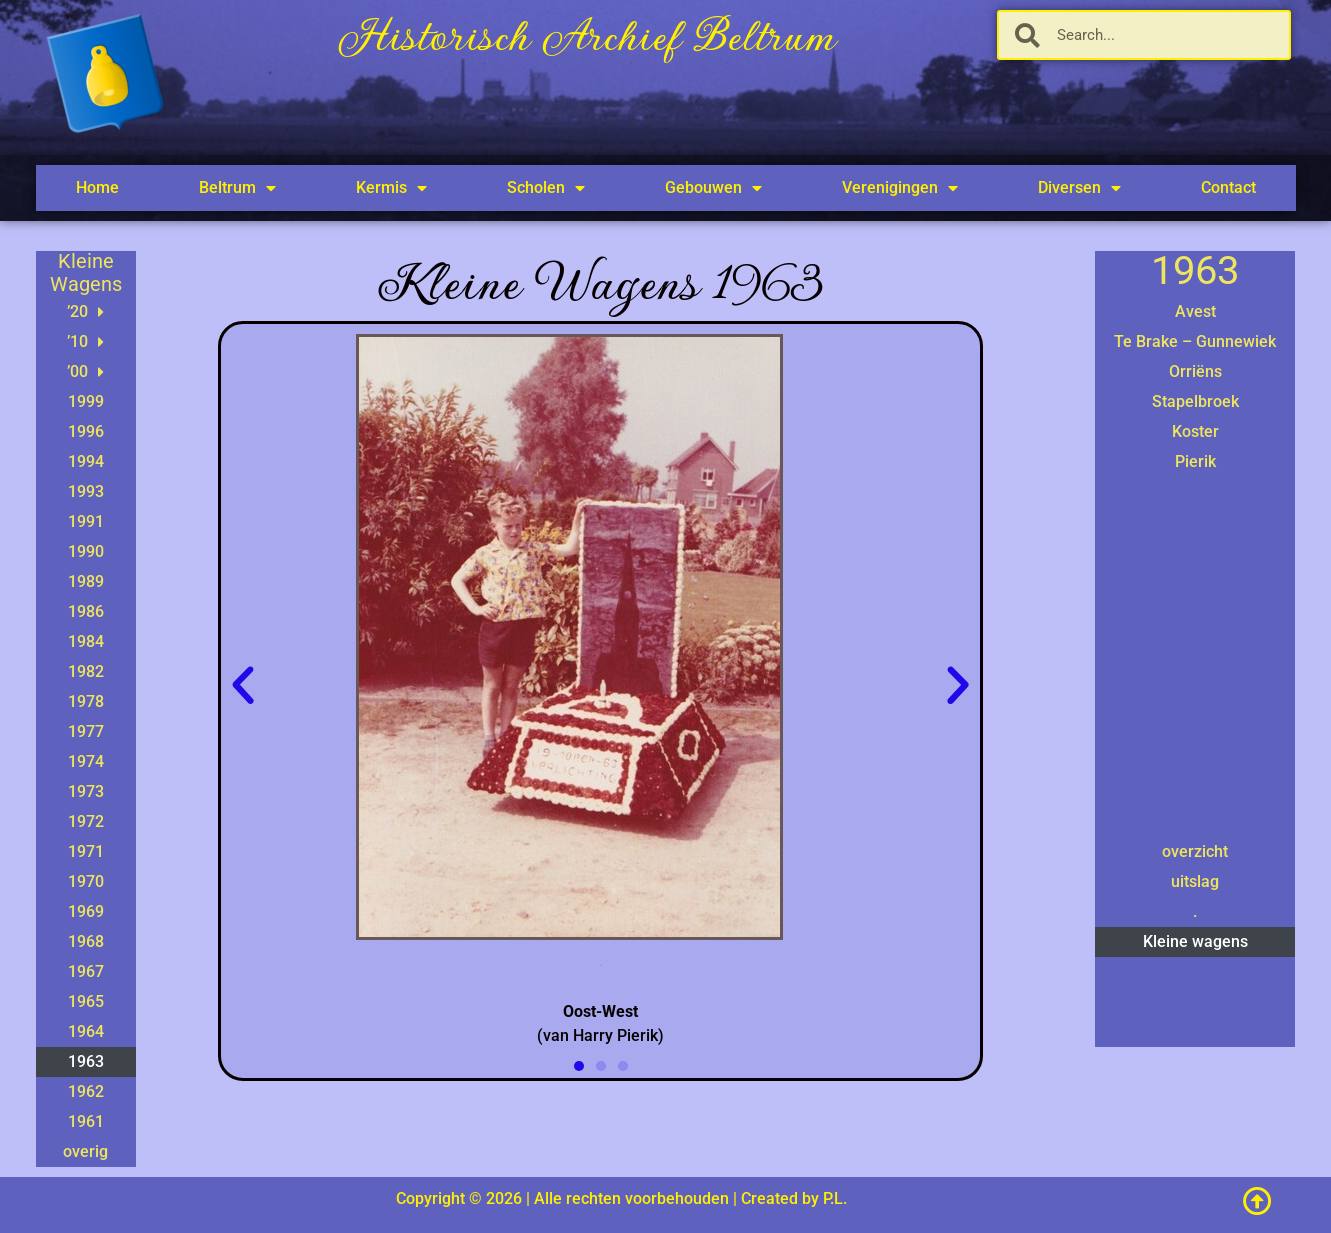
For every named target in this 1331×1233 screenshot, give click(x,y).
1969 (86, 911)
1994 (86, 461)
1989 (86, 581)
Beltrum (237, 188)
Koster (1195, 431)
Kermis (391, 188)
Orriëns (1195, 371)
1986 (86, 611)
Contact (1228, 187)
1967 (86, 971)
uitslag (1195, 881)
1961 (86, 1121)
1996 (86, 431)
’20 (85, 312)
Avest (1195, 311)
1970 (86, 881)
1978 (86, 701)
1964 (86, 1031)
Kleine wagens (1195, 941)
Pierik (1195, 461)
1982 (86, 671)
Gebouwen (713, 188)
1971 (86, 851)
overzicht (1195, 851)
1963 (86, 1061)
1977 (86, 731)
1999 (86, 401)
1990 (86, 551)
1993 (86, 491)
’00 (85, 372)
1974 (86, 761)
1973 (86, 791)
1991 (86, 521)
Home (97, 187)
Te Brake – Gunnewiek (1195, 341)
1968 (86, 941)
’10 (85, 342)
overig (85, 1151)
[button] (243, 686)
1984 (86, 641)
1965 (86, 1001)
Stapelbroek (1195, 401)
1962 (86, 1091)
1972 (86, 821)
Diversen (1079, 188)
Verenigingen (900, 188)
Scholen (546, 188)
